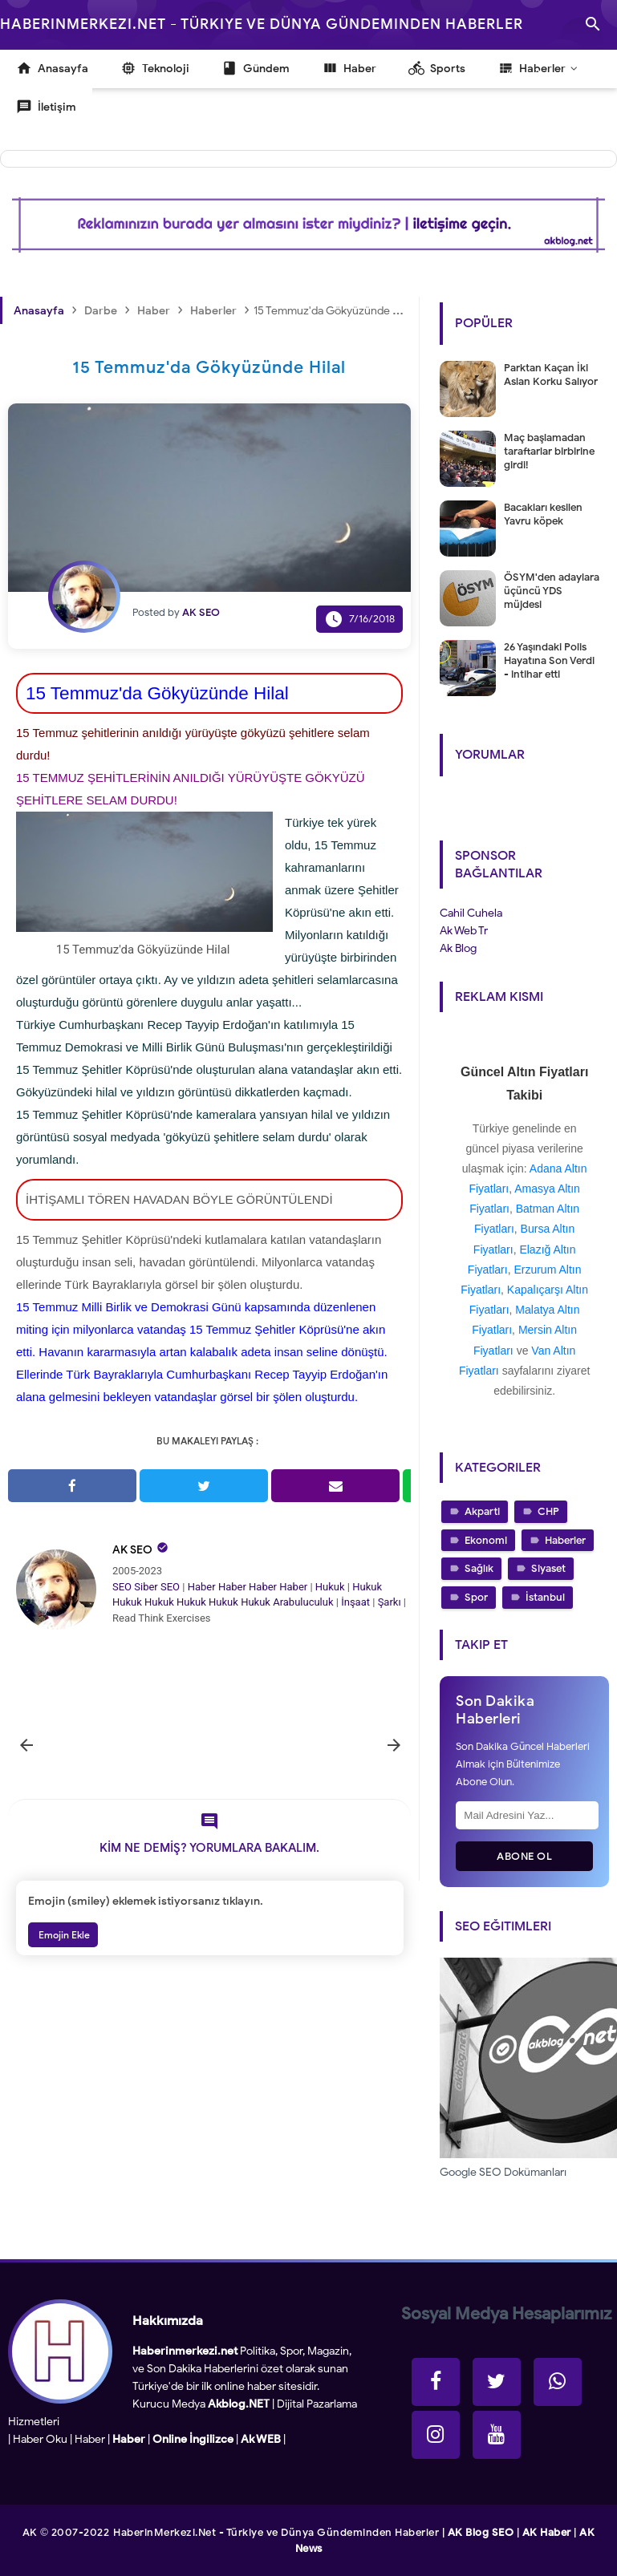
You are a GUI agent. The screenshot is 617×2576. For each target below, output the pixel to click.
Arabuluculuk (303, 1602)
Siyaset (548, 1568)
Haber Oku (40, 2439)
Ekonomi (486, 1540)
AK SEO (132, 1550)
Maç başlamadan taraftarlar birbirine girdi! (549, 451)
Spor (476, 1597)
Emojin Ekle (63, 1935)
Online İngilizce (192, 2439)
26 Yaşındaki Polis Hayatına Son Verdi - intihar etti (549, 660)
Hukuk (330, 1587)
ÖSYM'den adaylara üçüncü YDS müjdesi (551, 590)
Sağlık (479, 1568)
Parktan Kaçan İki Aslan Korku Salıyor (551, 374)
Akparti (482, 1511)
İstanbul (545, 1597)
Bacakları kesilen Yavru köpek (543, 514)
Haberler (565, 1540)
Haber (202, 1587)
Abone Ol (524, 1856)
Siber (145, 1587)
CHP (548, 1511)
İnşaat (355, 1602)
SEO (122, 1587)
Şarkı (389, 1602)
